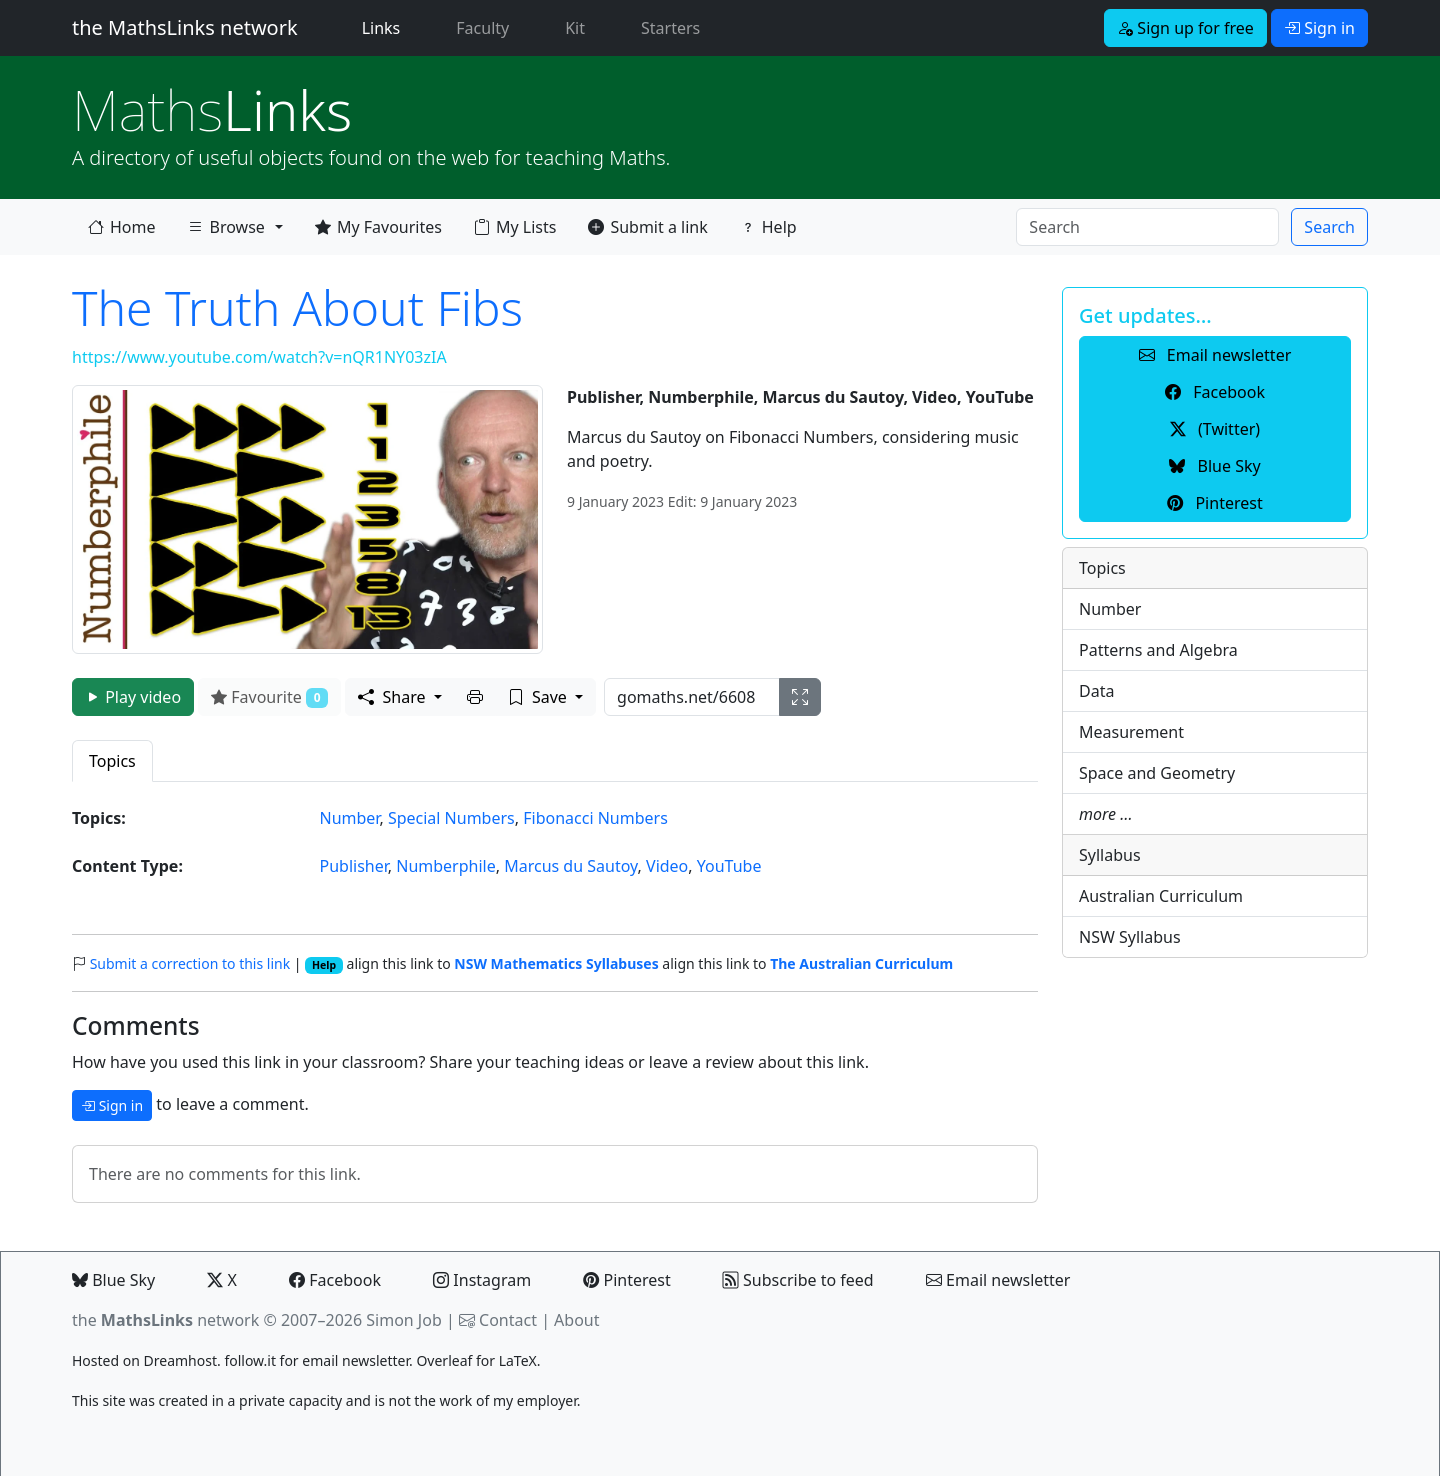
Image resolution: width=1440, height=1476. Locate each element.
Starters (670, 28)
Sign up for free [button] (1185, 28)
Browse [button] (226, 227)
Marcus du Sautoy (570, 866)
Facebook (335, 1280)
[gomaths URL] (692, 697)
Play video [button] (133, 697)
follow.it (250, 1360)
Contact (508, 1320)
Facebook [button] (1215, 392)
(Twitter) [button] (1215, 429)
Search (1329, 227)
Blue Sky (113, 1280)
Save (539, 697)
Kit (575, 28)
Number (350, 818)
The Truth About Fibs (297, 307)
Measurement (1131, 732)
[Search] (1147, 227)
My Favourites (378, 227)
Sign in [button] (1319, 28)
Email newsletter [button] (1215, 355)
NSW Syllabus (1130, 937)
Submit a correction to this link (190, 963)
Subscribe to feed (798, 1280)
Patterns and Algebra (1158, 650)
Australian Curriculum (1161, 896)
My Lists (515, 227)
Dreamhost (180, 1360)
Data (1096, 691)
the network (165, 1320)
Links (385, 27)
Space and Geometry (1157, 773)
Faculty (482, 28)
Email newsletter (998, 1280)
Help (768, 227)
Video (667, 866)
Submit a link (647, 227)
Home (122, 227)
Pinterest (626, 1280)
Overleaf (444, 1360)
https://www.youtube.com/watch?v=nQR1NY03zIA (259, 357)
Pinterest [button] (1214, 503)
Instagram (482, 1280)
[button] (475, 697)
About (576, 1320)
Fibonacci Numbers (595, 818)
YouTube (729, 866)
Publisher (354, 866)
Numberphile (446, 866)
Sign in (112, 1105)
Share (393, 697)
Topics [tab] (112, 761)
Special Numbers (451, 818)
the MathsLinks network (185, 27)
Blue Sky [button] (1214, 466)
